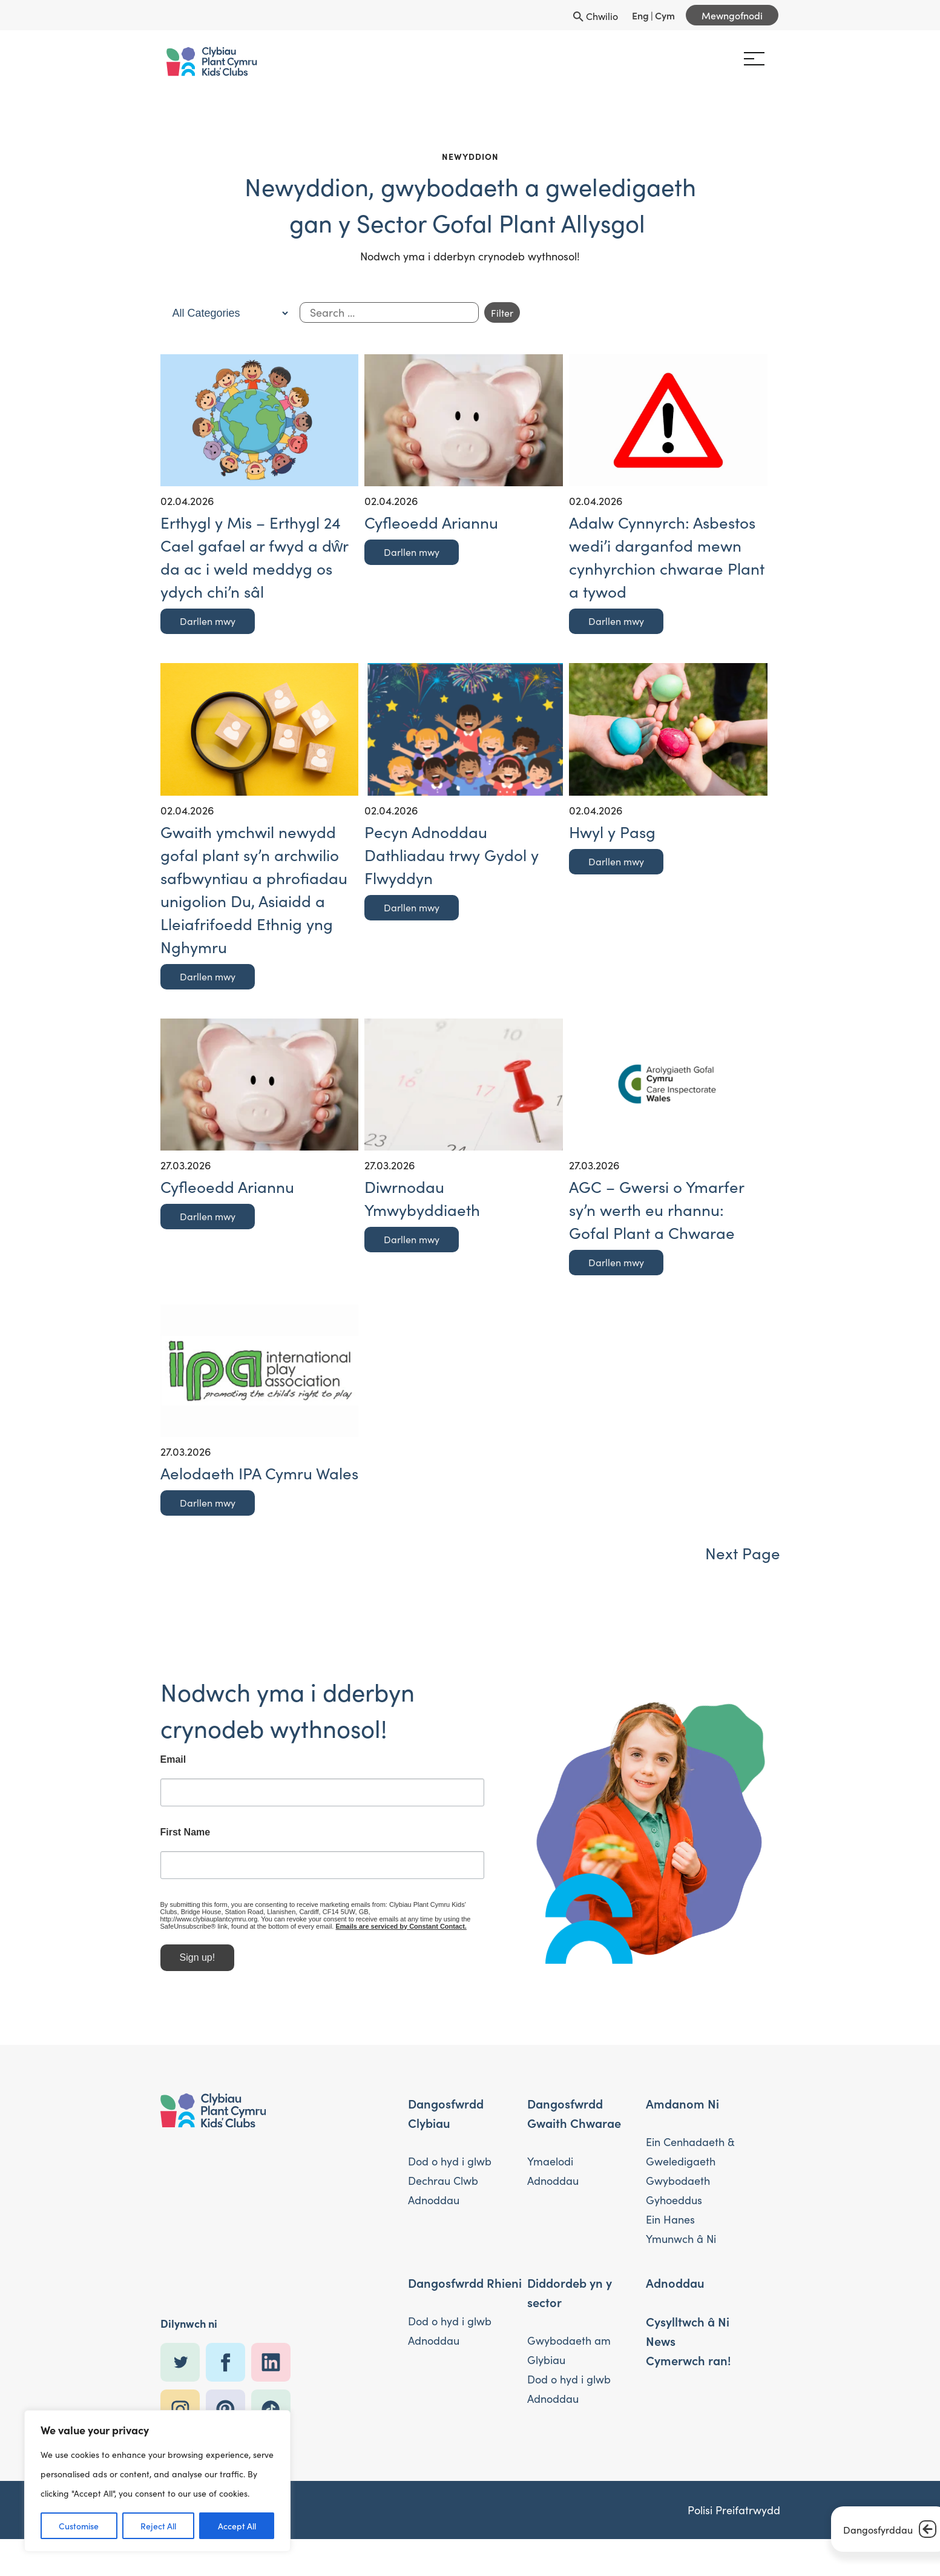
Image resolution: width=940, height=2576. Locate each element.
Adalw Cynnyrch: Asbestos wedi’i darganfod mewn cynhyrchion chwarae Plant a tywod (666, 556)
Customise (79, 2526)
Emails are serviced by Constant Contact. (191, 1939)
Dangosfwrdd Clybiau (446, 2114)
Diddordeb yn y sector (569, 2294)
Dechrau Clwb (443, 2182)
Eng (640, 15)
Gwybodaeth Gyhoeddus (678, 2192)
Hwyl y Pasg (612, 831)
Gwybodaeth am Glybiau (569, 2351)
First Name (151, 1845)
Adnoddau (433, 2201)
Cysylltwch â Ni (687, 2322)
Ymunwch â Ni (681, 2240)
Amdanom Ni (682, 2104)
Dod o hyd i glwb (449, 2162)
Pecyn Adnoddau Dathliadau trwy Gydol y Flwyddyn (451, 854)
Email (139, 1772)
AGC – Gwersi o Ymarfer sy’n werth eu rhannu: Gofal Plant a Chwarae (656, 1209)
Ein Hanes (670, 2220)
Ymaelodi (550, 2162)
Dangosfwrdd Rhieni (465, 2284)
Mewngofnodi (732, 15)
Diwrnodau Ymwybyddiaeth (422, 1197)
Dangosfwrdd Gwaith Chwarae (574, 2114)
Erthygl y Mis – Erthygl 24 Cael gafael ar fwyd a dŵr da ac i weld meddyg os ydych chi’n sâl (254, 556)
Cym (665, 15)
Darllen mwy (207, 620)
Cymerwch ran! (688, 2361)
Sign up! (163, 1970)
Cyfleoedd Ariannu (431, 521)
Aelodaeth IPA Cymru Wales (259, 1472)
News (660, 2342)
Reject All (158, 2526)
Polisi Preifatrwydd (734, 2511)
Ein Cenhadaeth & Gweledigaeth (690, 2153)
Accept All (237, 2526)
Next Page (742, 1552)
